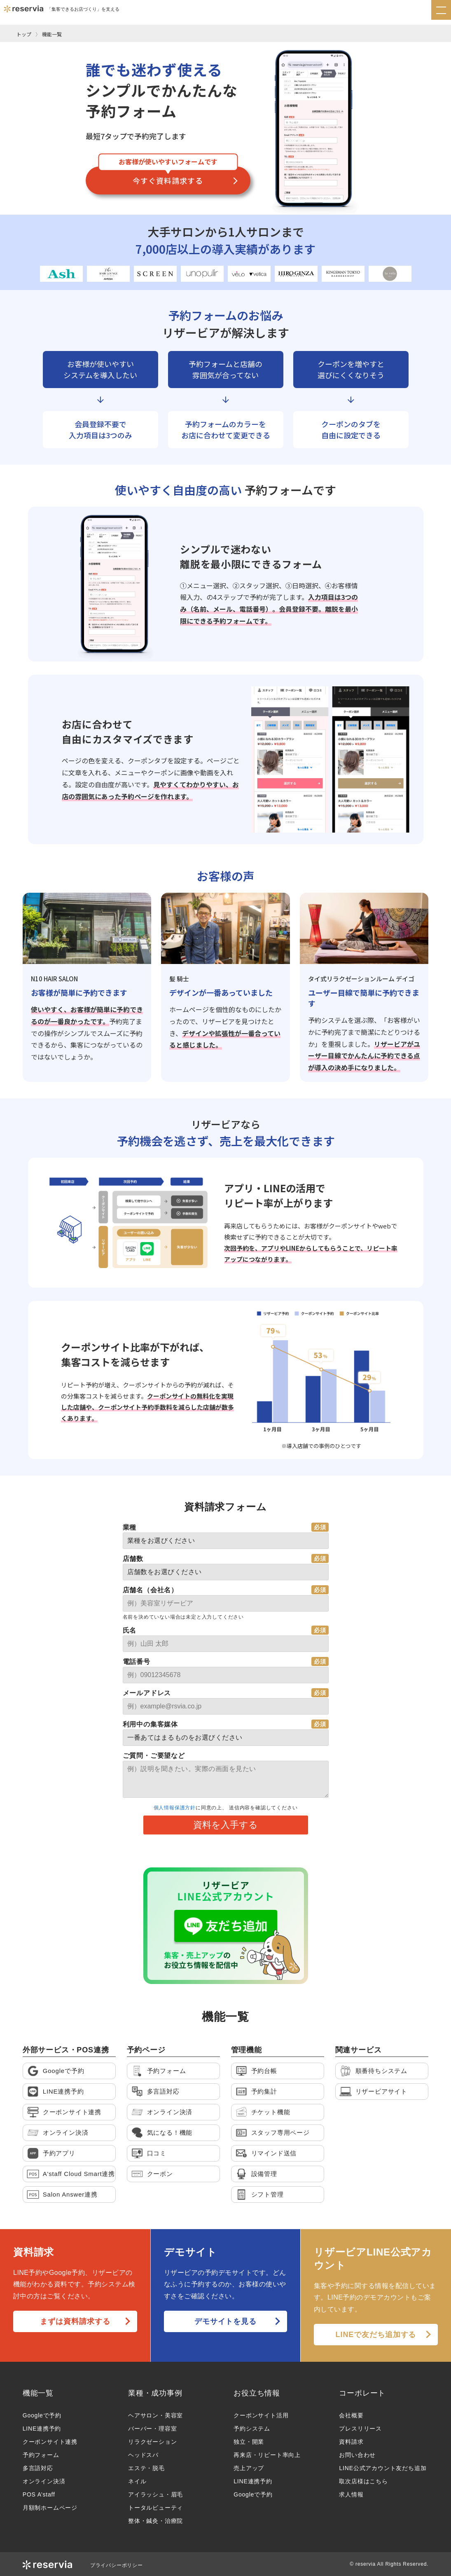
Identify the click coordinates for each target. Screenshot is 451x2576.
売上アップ (249, 2468)
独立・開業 (249, 2441)
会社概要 (351, 2415)
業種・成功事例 (155, 2393)
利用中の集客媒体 (150, 1724)
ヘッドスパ (143, 2455)
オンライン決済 (44, 2481)
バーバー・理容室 (152, 2428)
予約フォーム (41, 2455)
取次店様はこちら (363, 2481)
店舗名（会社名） (150, 1589)
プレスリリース (360, 2428)
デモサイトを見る (225, 2321)
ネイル (137, 2481)
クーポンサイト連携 (50, 2441)
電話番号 (136, 1661)
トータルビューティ (155, 2507)
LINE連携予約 (42, 2428)
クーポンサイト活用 (261, 2415)
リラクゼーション (152, 2441)
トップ (23, 33)
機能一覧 (52, 33)
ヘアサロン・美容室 (155, 2415)
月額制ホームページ (50, 2507)
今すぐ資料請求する (168, 180)
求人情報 (351, 2494)
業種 (130, 1527)
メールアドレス (147, 1692)
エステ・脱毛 (146, 2468)
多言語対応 (38, 2468)
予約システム (252, 2428)
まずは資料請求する (75, 2321)
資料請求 (351, 2441)
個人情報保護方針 (175, 1808)
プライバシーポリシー (116, 2565)
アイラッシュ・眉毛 (155, 2494)
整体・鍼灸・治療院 (155, 2521)
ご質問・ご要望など (154, 1755)
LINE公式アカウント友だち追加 (382, 2468)
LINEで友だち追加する (376, 2334)
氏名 (130, 1630)
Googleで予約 (42, 2415)
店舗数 (133, 1558)
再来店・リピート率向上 (267, 2455)
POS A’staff (39, 2494)
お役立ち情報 (257, 2393)
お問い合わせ (357, 2455)
